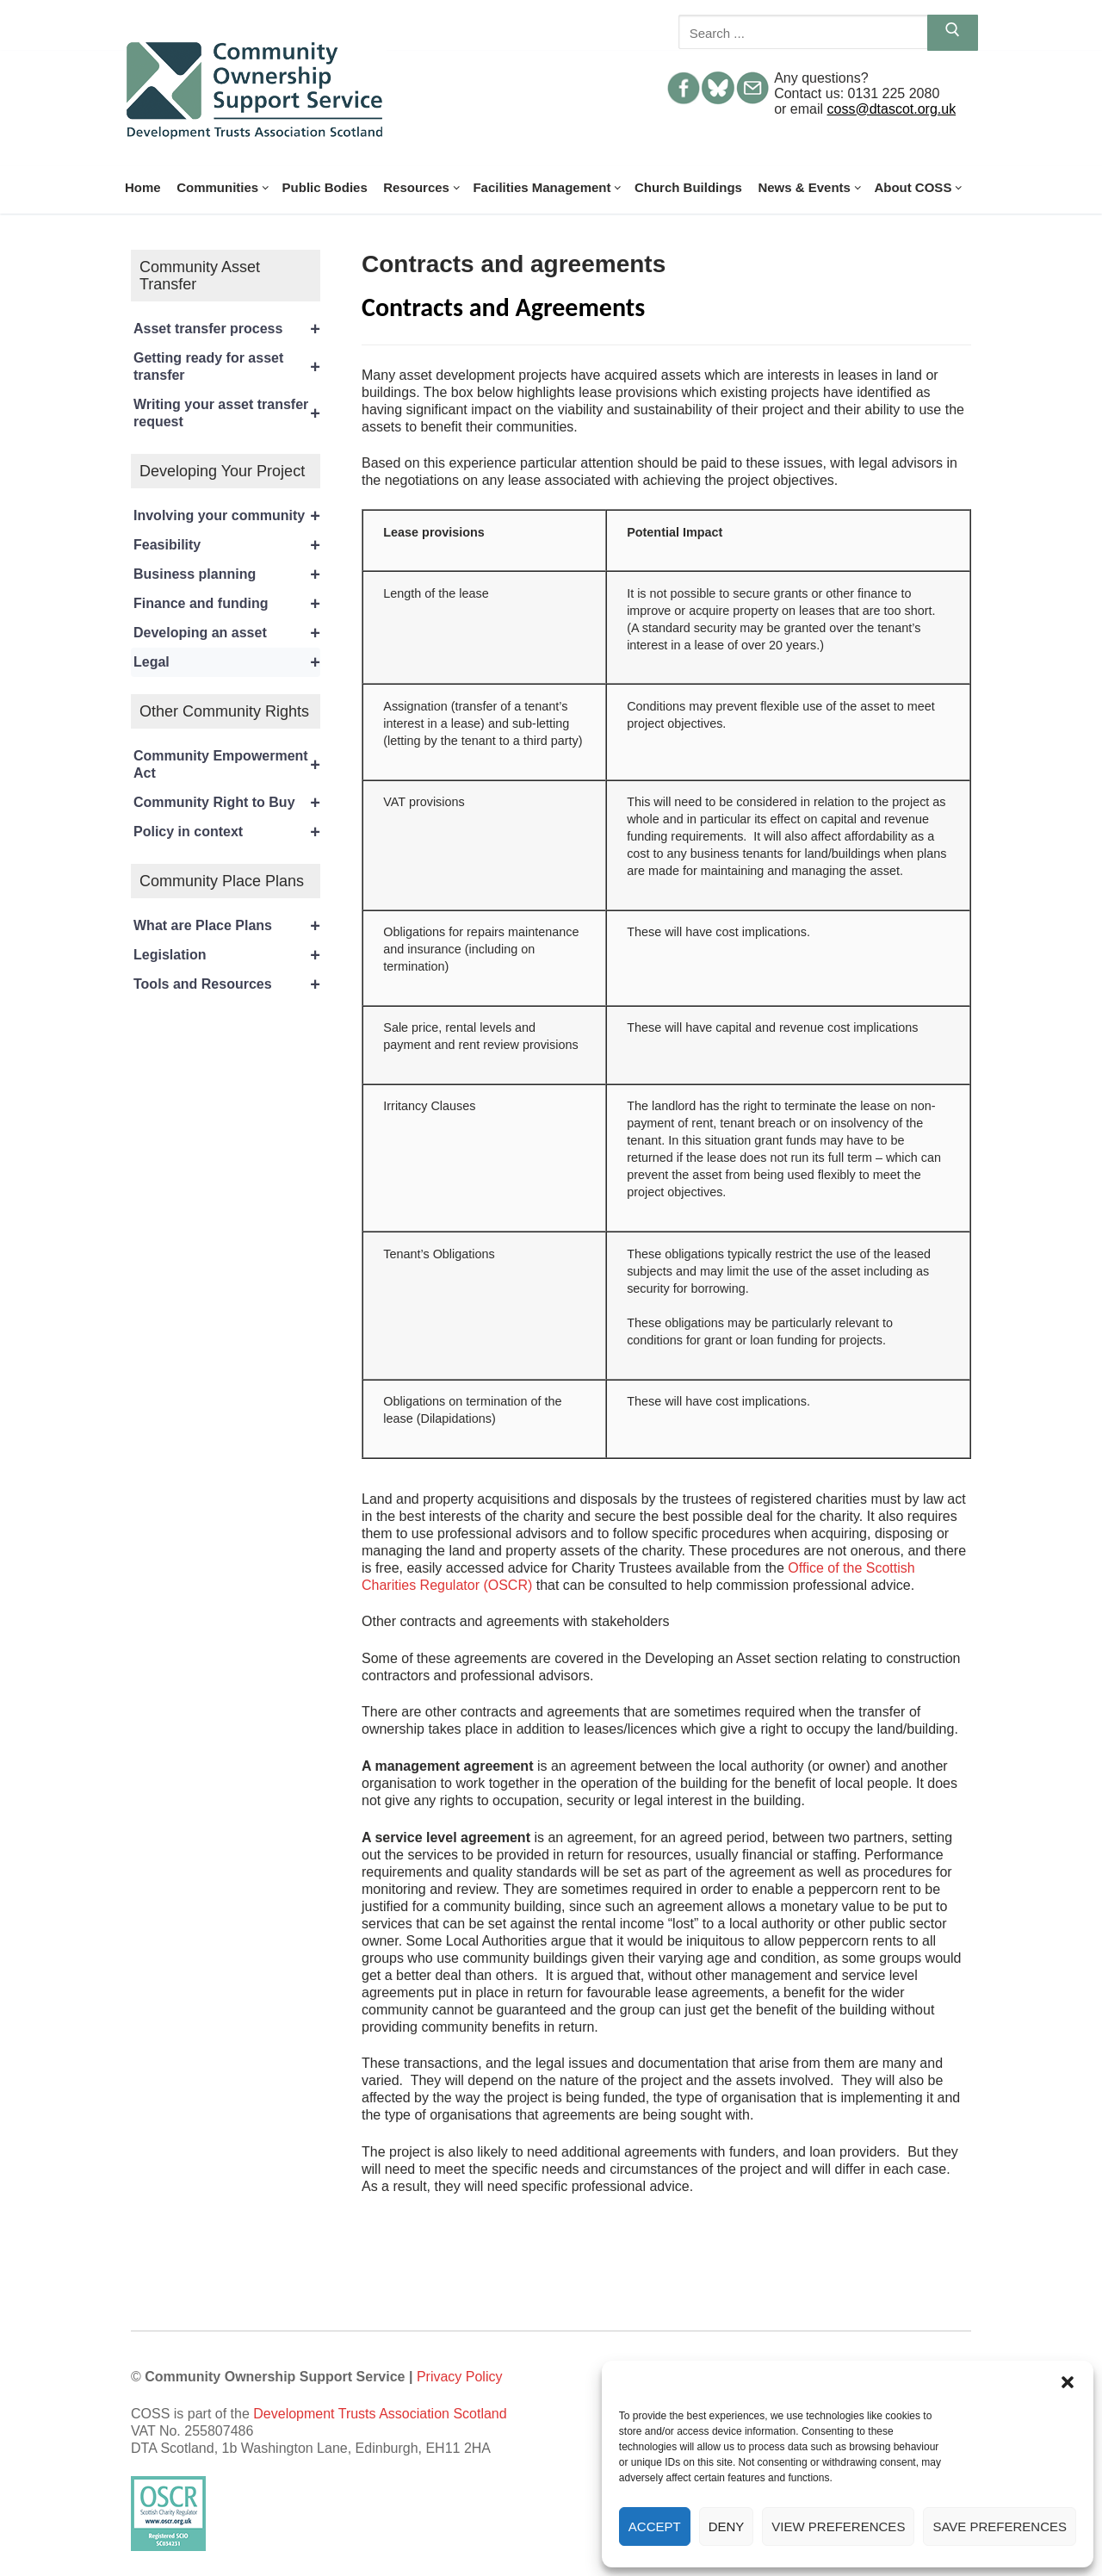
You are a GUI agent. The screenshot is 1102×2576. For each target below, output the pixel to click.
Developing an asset (226, 633)
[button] (1067, 2382)
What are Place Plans (226, 925)
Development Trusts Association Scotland (379, 2413)
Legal (226, 662)
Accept (654, 2526)
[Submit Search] (952, 33)
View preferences (838, 2526)
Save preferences (999, 2526)
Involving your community (226, 516)
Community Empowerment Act (226, 765)
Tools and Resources (226, 984)
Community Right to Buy (226, 802)
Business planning (226, 574)
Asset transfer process (226, 329)
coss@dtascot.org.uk (892, 109)
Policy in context (226, 832)
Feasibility (226, 545)
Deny (727, 2526)
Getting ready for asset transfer (226, 367)
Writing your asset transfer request (226, 413)
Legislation (226, 955)
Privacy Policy (460, 2376)
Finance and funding (226, 603)
